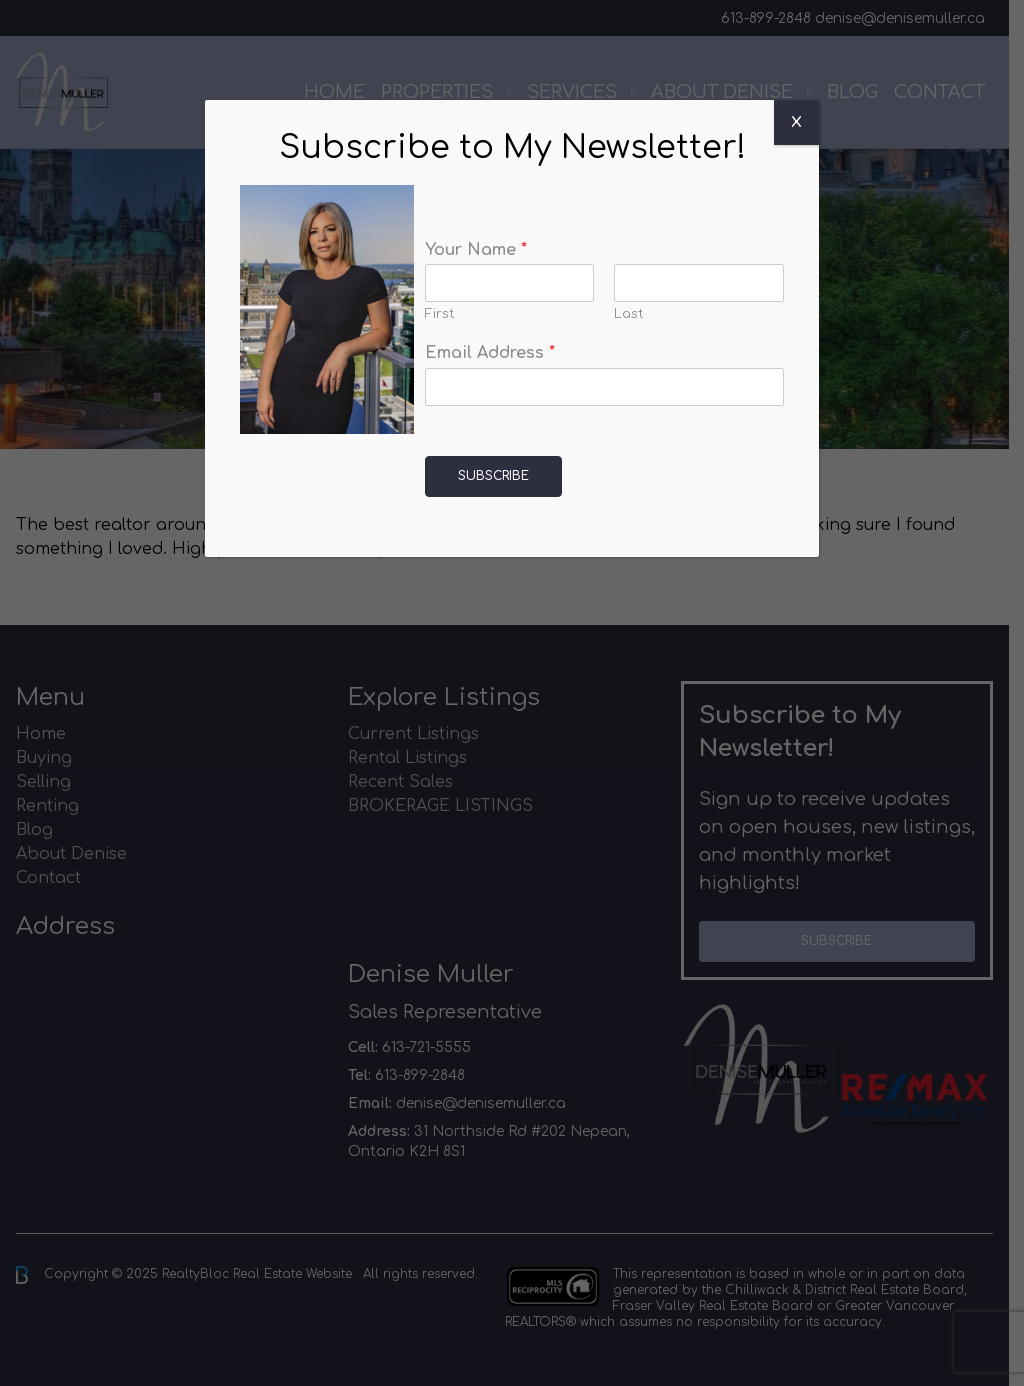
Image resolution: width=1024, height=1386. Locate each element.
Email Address (490, 353)
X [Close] (796, 122)
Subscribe (493, 476)
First (440, 314)
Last (629, 314)
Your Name (476, 250)
